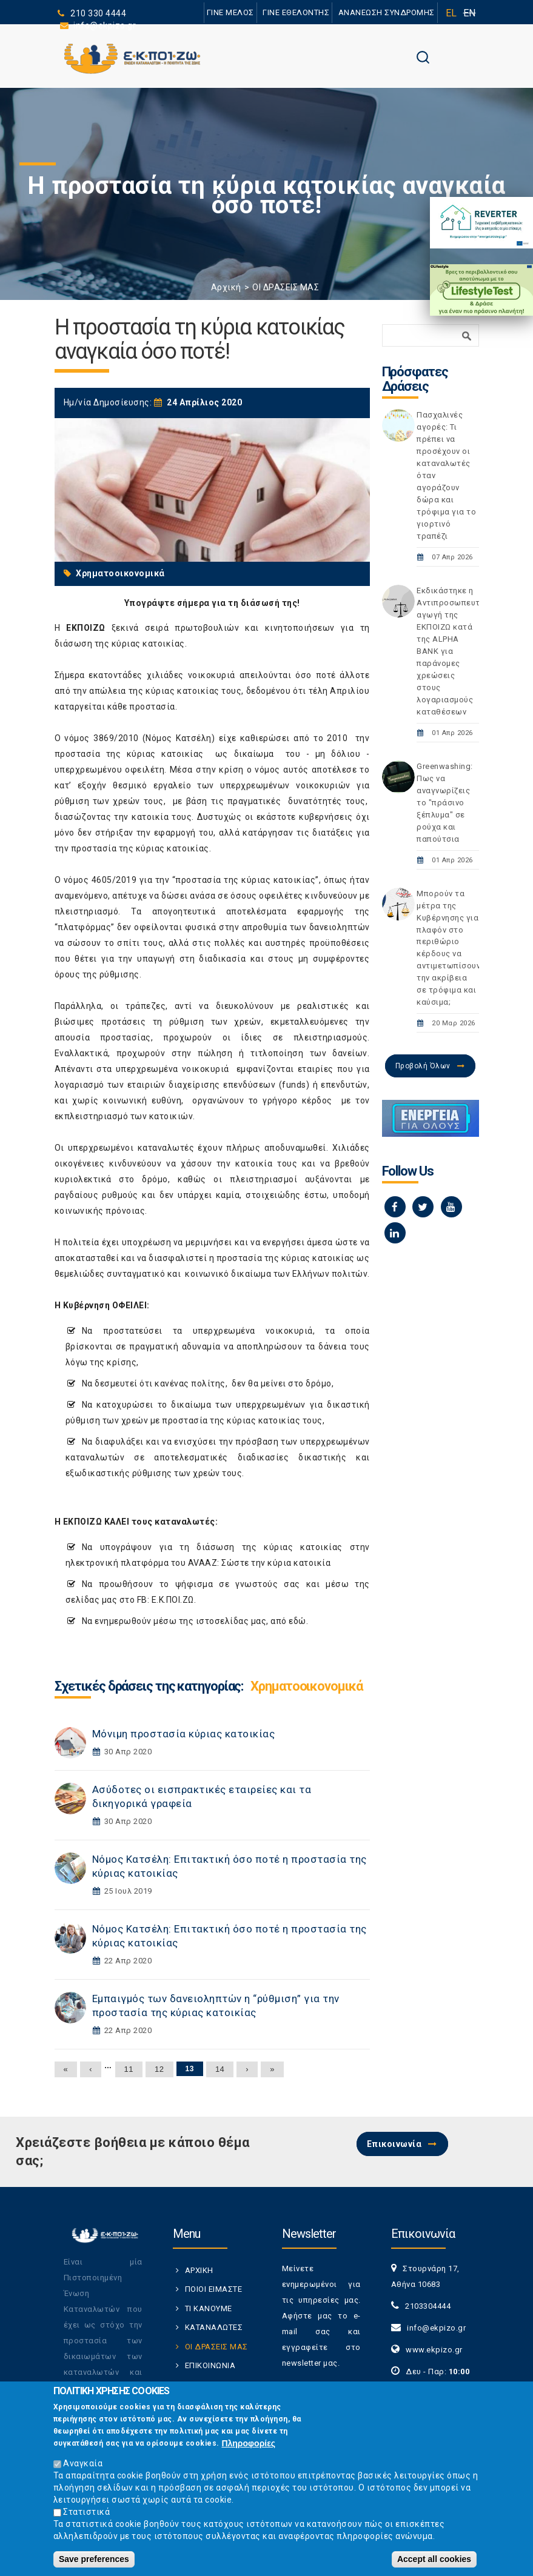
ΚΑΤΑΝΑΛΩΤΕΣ (214, 2327)
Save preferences (94, 2565)
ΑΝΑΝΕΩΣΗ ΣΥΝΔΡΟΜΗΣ (386, 12)
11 (128, 2069)
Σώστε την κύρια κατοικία (275, 1563)
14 (219, 2069)
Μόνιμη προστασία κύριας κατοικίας (183, 1734)
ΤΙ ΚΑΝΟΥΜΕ (208, 2308)
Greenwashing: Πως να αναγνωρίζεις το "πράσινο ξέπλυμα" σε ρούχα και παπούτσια (445, 803)
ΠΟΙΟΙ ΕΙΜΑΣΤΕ (214, 2289)
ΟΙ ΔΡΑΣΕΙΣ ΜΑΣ (285, 287)
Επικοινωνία (394, 2144)
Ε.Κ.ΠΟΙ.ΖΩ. (174, 1600)
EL (451, 13)
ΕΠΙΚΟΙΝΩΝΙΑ (210, 2365)
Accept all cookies (434, 2565)
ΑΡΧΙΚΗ (199, 2270)
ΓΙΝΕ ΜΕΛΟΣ (230, 12)
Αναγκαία (82, 2469)
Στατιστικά (86, 2518)
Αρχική (226, 287)
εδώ (297, 1621)
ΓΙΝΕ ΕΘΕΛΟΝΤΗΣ (296, 12)
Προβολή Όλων (423, 1066)
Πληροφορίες (248, 2449)
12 (159, 2069)
